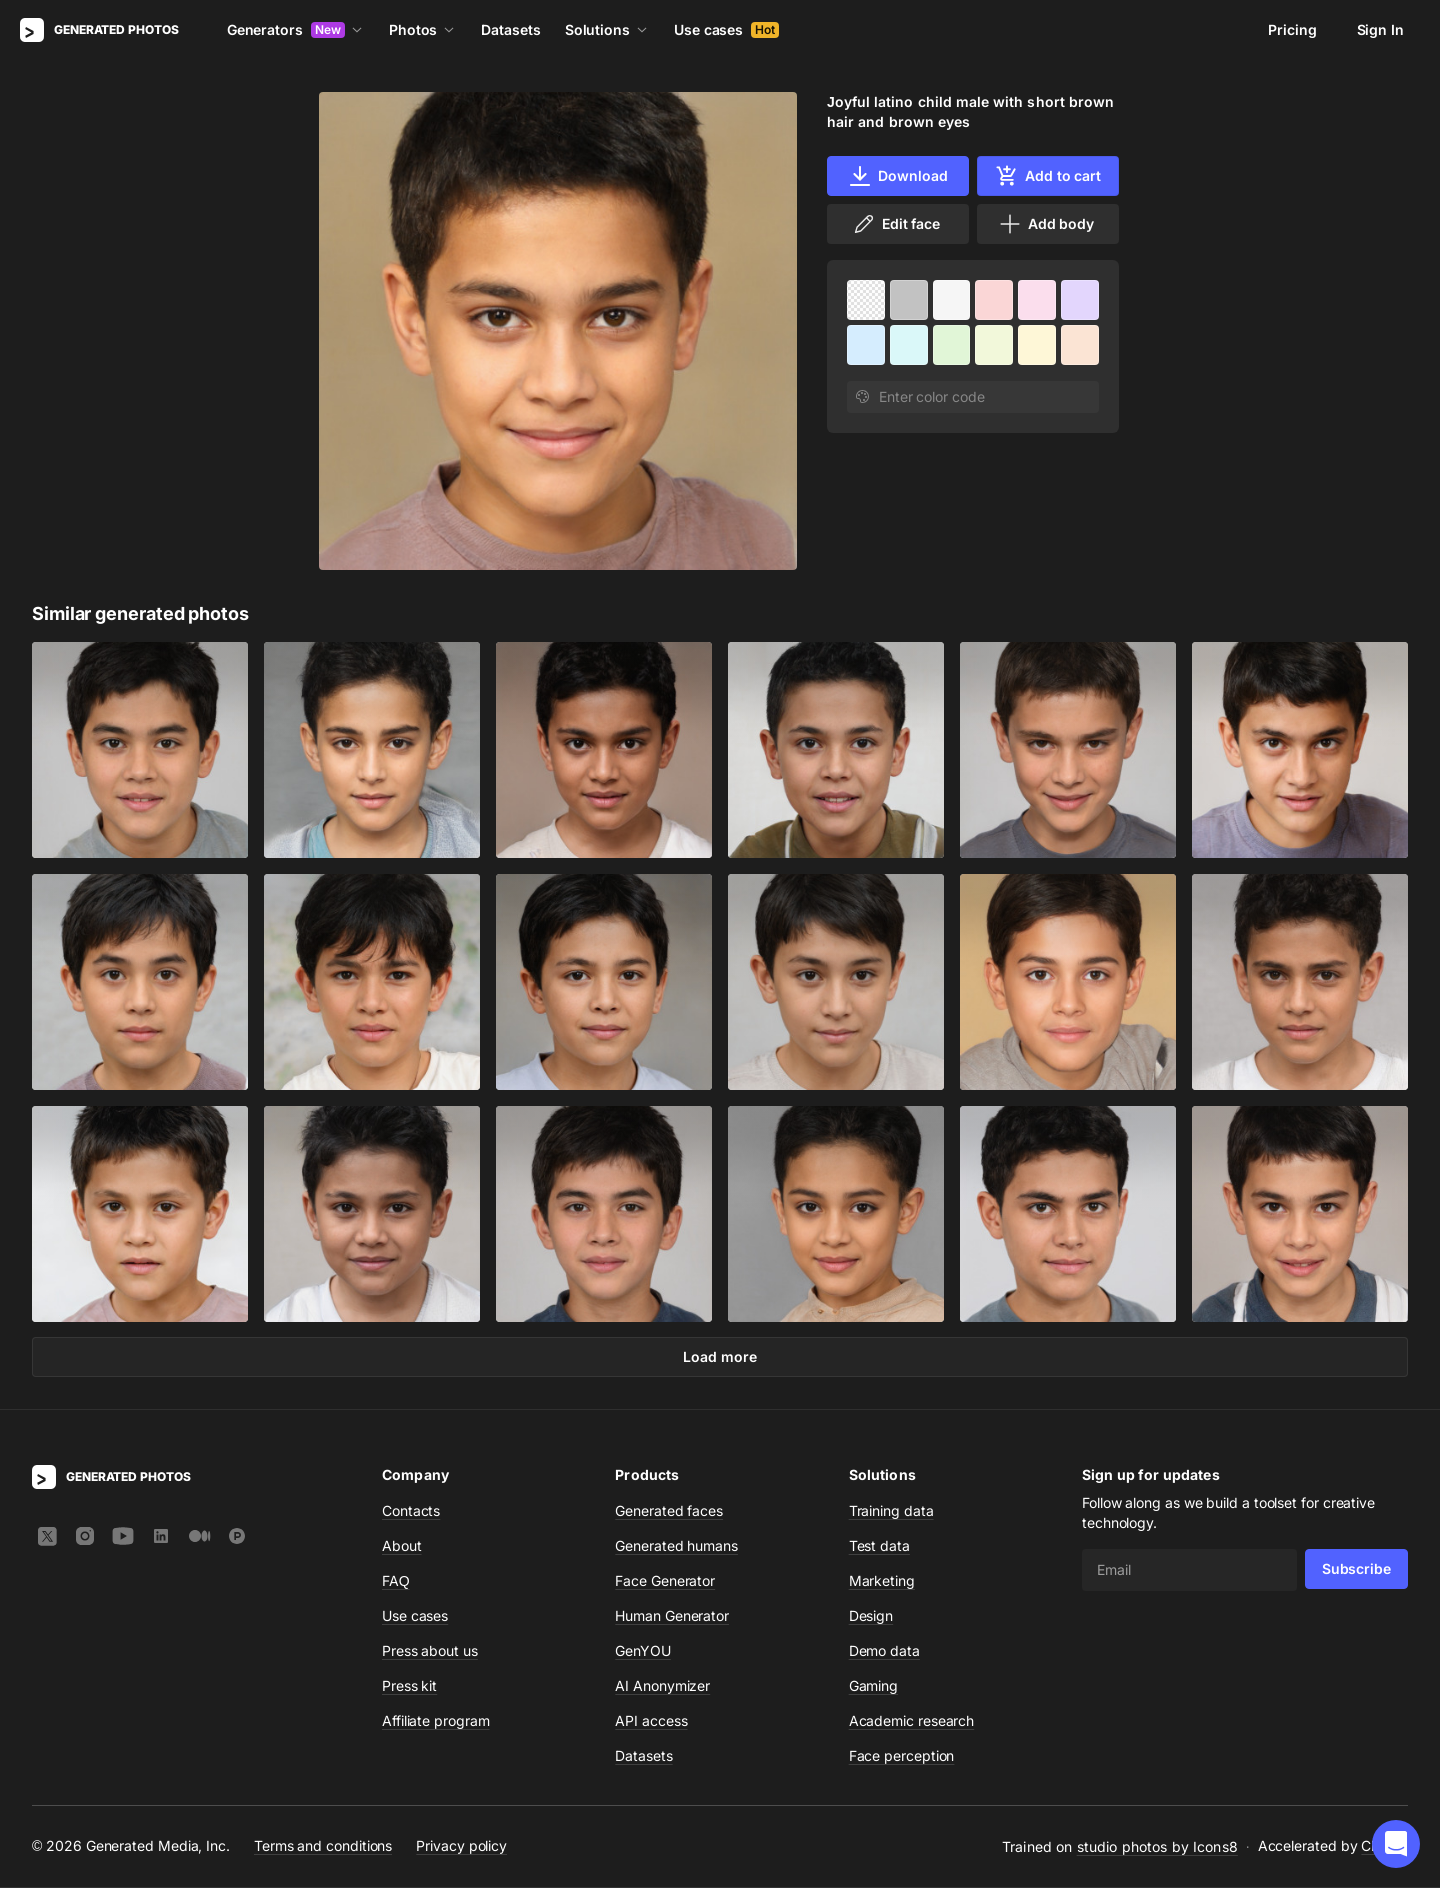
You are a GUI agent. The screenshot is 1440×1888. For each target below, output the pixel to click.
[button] (1396, 1844)
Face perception (902, 1756)
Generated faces (669, 1511)
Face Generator (665, 1581)
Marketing (882, 1581)
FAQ (396, 1581)
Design (871, 1616)
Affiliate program (436, 1721)
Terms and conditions (323, 1847)
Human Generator (672, 1616)
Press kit (409, 1686)
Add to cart (1048, 176)
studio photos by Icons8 (1157, 1847)
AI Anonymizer (662, 1686)
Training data (891, 1511)
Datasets (510, 29)
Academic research (912, 1721)
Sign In (1380, 29)
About (402, 1546)
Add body (1046, 224)
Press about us (430, 1651)
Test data (879, 1546)
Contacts (411, 1511)
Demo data (884, 1651)
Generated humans (676, 1546)
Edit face (896, 224)
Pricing (1292, 29)
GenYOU (643, 1651)
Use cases (726, 29)
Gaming (874, 1686)
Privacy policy (461, 1847)
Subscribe (1356, 1569)
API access (651, 1721)
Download (897, 176)
